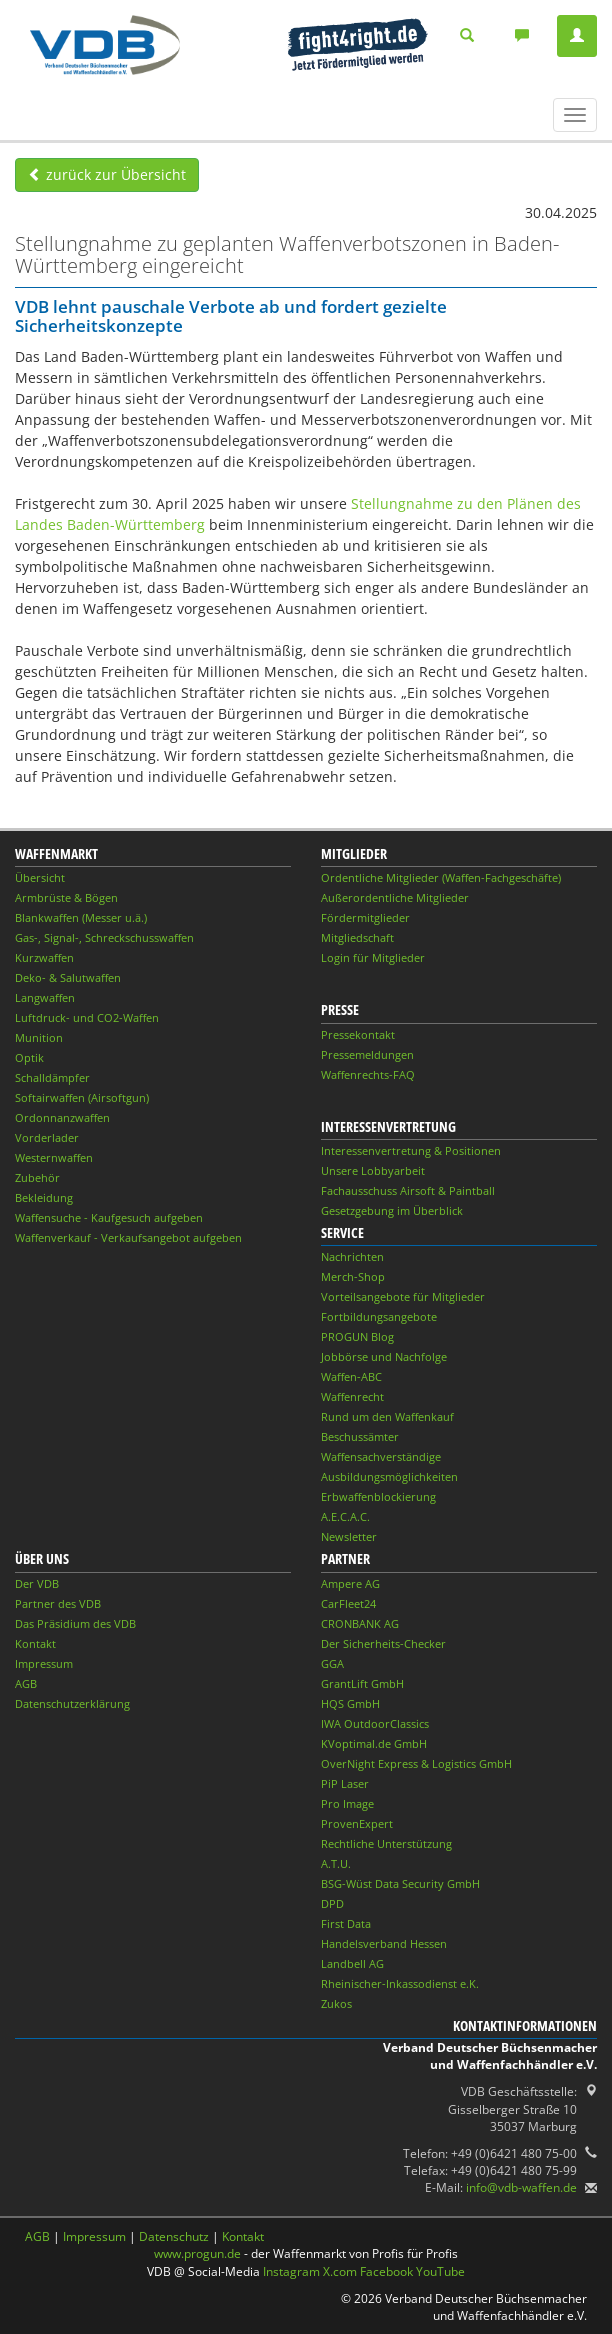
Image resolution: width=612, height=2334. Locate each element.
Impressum (44, 1663)
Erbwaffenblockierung (378, 1496)
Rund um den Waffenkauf (387, 1416)
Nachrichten (352, 1256)
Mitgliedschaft (357, 937)
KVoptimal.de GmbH (374, 1743)
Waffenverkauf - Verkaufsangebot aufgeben (128, 1237)
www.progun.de (197, 2253)
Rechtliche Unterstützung (386, 1843)
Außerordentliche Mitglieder (395, 897)
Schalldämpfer (52, 1077)
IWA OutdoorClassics (375, 1723)
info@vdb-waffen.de (521, 2187)
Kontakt (35, 1643)
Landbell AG (352, 1963)
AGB (26, 1683)
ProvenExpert (357, 1823)
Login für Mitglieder (373, 957)
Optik (29, 1057)
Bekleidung (44, 1197)
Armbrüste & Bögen (66, 897)
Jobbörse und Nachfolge (384, 1356)
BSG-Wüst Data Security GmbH (400, 1883)
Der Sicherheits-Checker (383, 1643)
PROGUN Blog (357, 1336)
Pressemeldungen (367, 1054)
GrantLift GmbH (362, 1683)
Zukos (336, 2003)
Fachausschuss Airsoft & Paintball (408, 1190)
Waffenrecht (352, 1396)
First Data (346, 1923)
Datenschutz (174, 2236)
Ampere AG (350, 1583)
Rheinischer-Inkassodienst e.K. (400, 1983)
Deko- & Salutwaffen (68, 977)
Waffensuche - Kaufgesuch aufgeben (109, 1217)
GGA (332, 1663)
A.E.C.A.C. (345, 1516)
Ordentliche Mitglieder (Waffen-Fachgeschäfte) (441, 877)
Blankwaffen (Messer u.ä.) (81, 917)
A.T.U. (336, 1863)
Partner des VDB (58, 1603)
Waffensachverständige (381, 1456)
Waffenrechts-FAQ (368, 1074)
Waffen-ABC (351, 1376)
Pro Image (347, 1803)
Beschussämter (360, 1436)
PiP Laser (345, 1783)
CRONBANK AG (360, 1623)
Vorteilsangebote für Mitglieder (403, 1296)
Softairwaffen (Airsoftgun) (82, 1097)
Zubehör (37, 1177)
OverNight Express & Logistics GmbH (416, 1763)
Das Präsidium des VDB (75, 1623)
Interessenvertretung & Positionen (411, 1150)
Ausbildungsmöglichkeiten (389, 1476)
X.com (340, 2271)
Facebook (386, 2271)
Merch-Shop (353, 1276)
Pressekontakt (358, 1034)
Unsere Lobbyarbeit (373, 1170)
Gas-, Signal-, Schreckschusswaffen (104, 937)
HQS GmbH (350, 1703)
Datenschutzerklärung (72, 1703)
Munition (39, 1037)
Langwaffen (45, 997)
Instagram (291, 2271)
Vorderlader (47, 1137)
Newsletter (349, 1536)
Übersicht (40, 877)
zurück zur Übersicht (107, 174)
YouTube (440, 2271)
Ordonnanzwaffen (62, 1117)
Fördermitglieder (365, 917)
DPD (332, 1903)
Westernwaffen (54, 1157)
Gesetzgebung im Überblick (392, 1210)
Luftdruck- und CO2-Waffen (87, 1017)
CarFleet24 (348, 1603)
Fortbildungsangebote (379, 1316)
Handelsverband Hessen (384, 1943)
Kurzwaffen (44, 957)
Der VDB (37, 1583)
